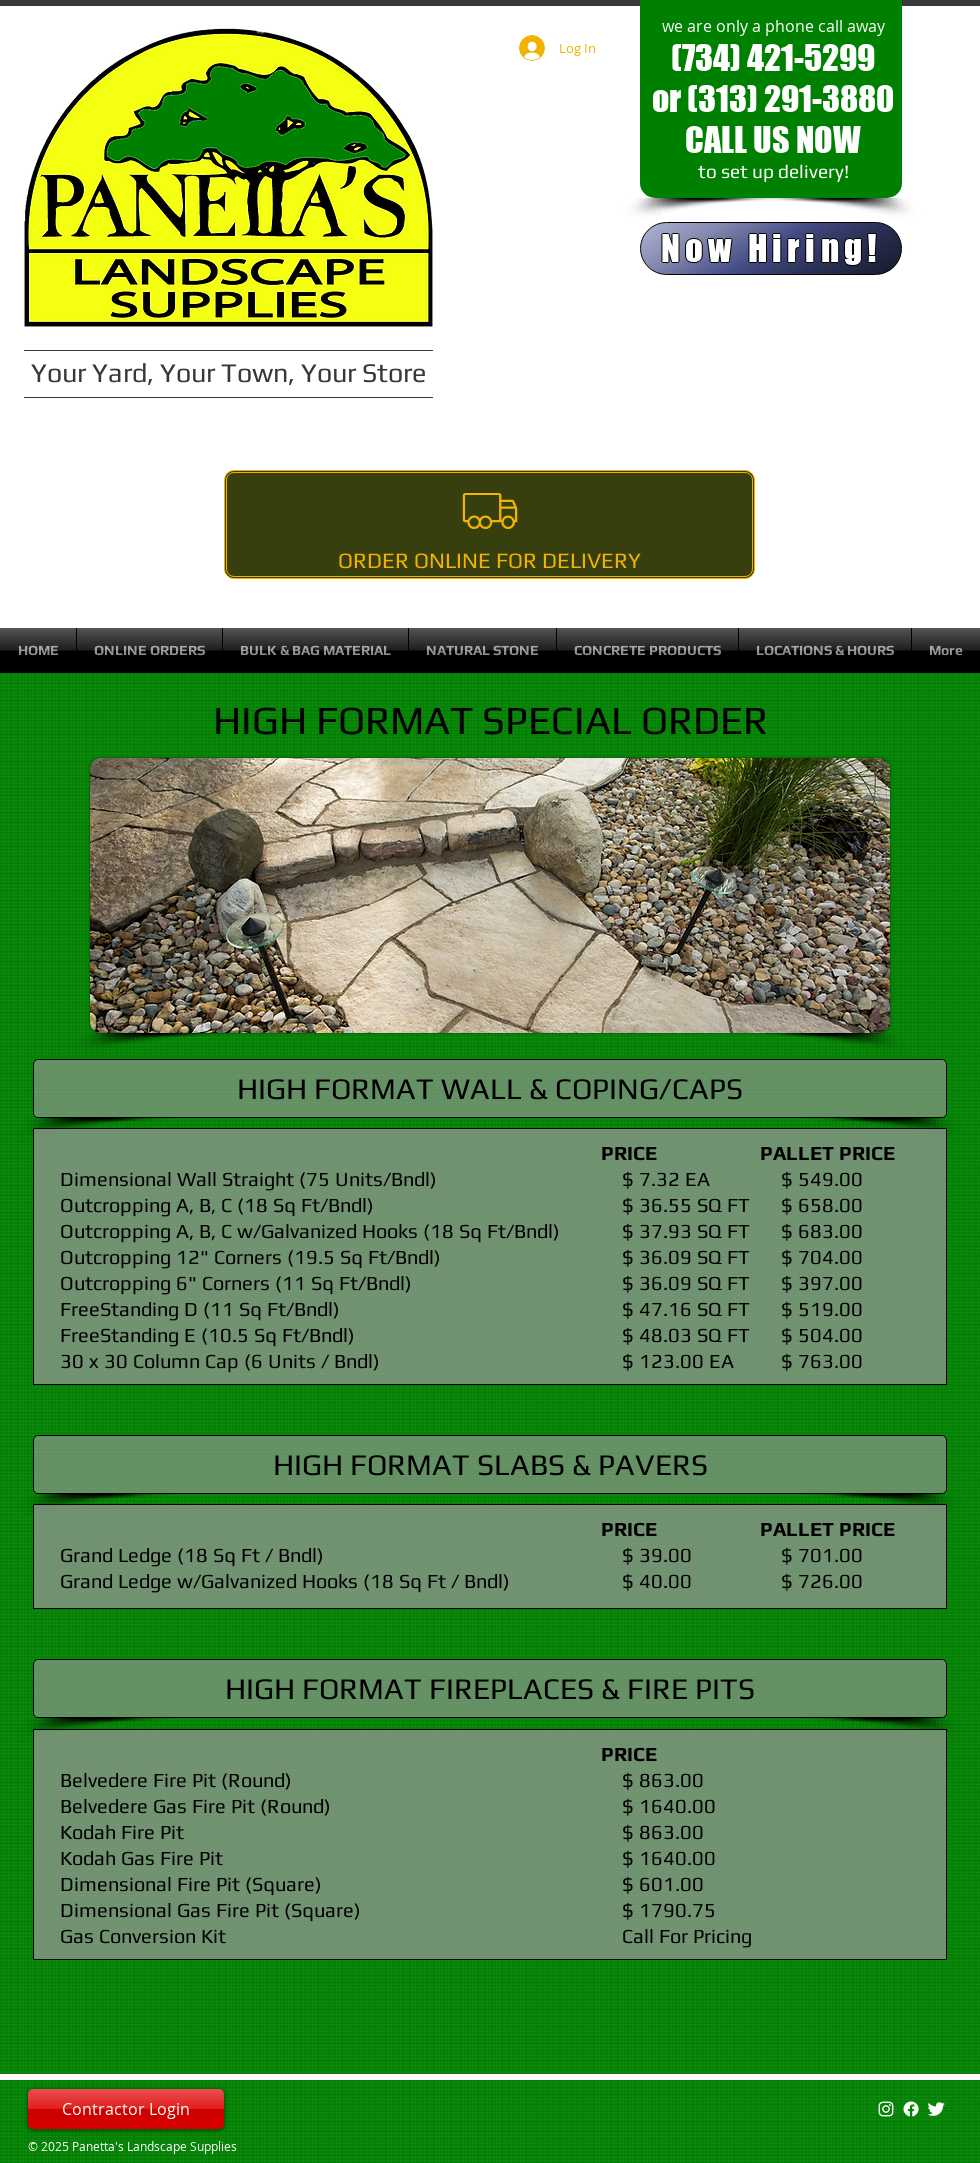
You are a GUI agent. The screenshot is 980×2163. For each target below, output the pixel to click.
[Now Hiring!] (771, 248)
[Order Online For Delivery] (489, 524)
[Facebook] (911, 2109)
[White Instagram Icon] (886, 2109)
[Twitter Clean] (936, 2109)
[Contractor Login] (126, 2109)
